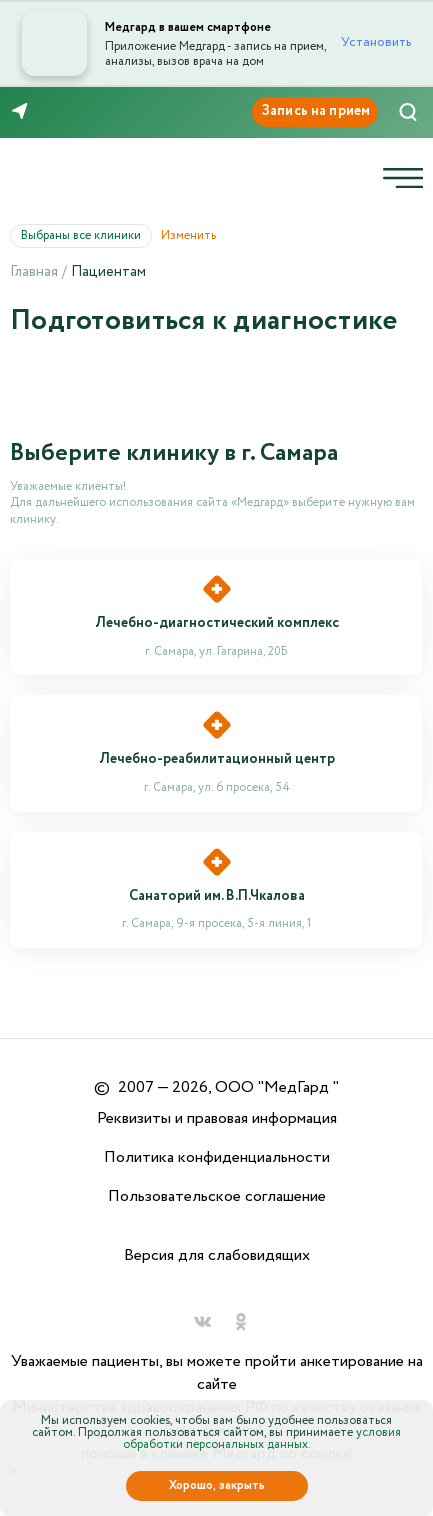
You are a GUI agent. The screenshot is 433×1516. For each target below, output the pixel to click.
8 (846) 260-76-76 (79, 112)
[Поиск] (408, 112)
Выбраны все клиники (86, 235)
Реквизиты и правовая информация (217, 1118)
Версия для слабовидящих (217, 1255)
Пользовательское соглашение (217, 1196)
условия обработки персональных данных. (262, 1438)
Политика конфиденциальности (217, 1157)
